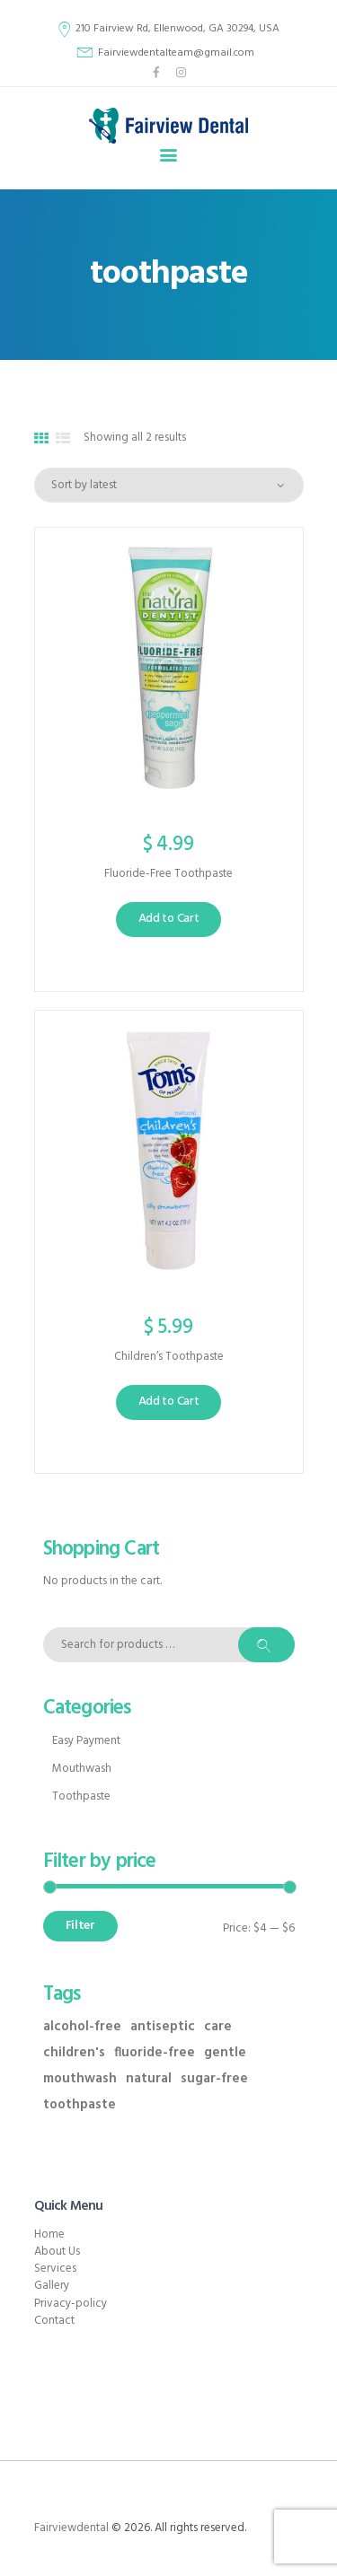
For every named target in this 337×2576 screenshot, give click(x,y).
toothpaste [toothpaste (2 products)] (79, 2105)
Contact (54, 2320)
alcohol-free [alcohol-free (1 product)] (82, 2027)
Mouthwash (81, 1768)
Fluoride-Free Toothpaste (168, 874)
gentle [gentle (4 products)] (225, 2053)
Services (55, 2268)
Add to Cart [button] (169, 918)
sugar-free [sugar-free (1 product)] (214, 2079)
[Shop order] (169, 485)
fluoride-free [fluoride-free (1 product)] (154, 2053)
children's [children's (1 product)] (74, 2053)
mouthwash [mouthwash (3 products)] (80, 2079)
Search (266, 1644)
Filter (80, 1925)
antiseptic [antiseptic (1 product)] (162, 2027)
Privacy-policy (70, 2303)
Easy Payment (86, 1740)
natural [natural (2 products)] (149, 2079)
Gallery (51, 2285)
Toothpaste (81, 1796)
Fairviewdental (71, 2528)
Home (49, 2234)
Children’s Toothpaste (169, 1357)
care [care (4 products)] (218, 2027)
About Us (57, 2251)
